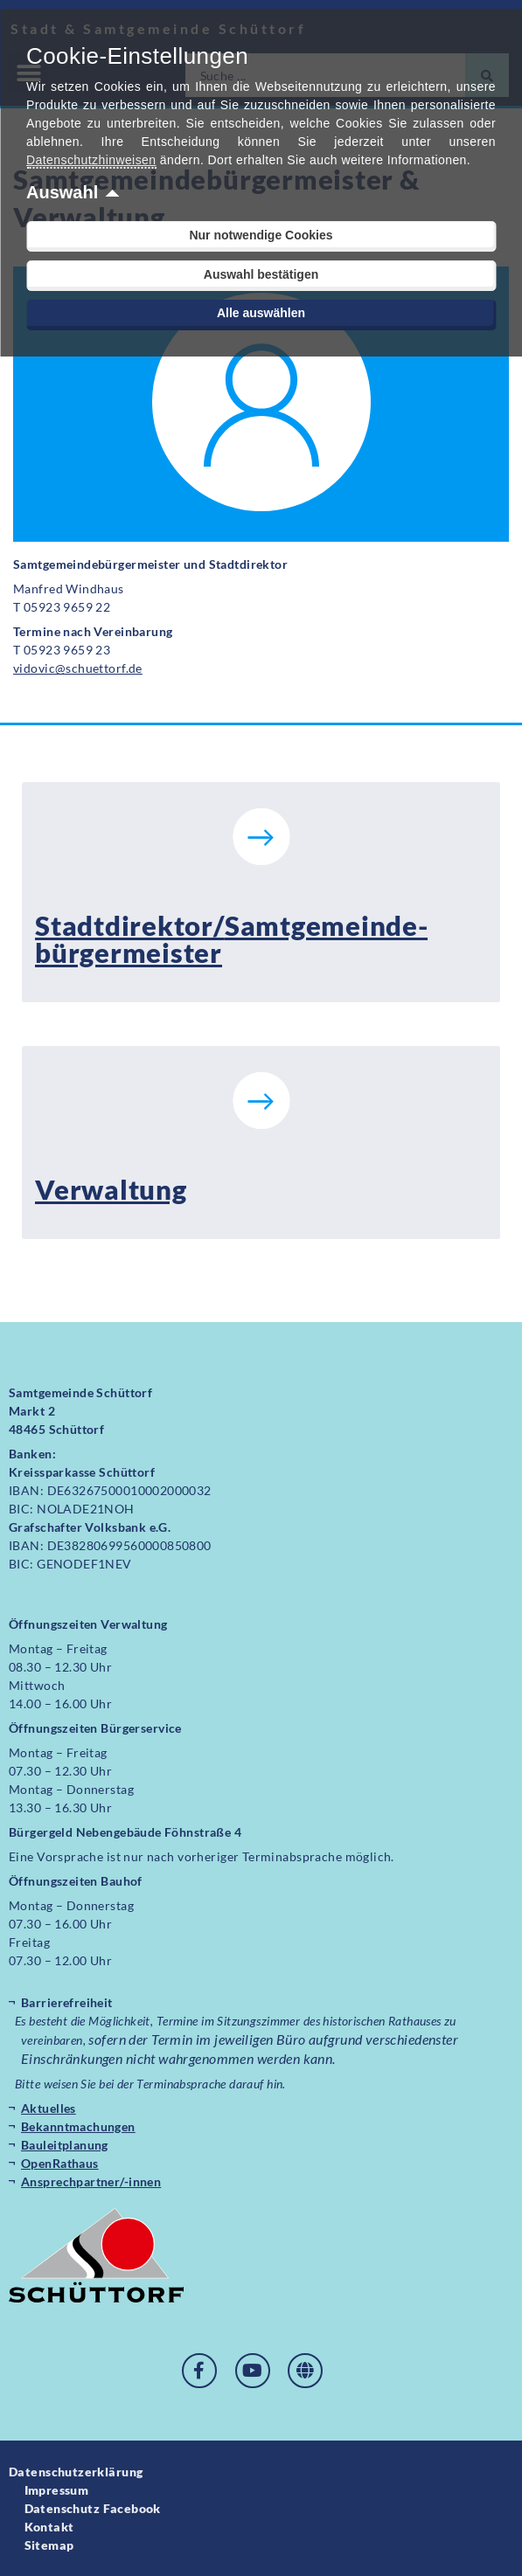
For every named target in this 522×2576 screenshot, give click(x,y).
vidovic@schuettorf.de (78, 668)
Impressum (56, 2490)
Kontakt (49, 2526)
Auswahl (62, 192)
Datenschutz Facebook (92, 2508)
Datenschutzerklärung (76, 2471)
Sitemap (49, 2545)
